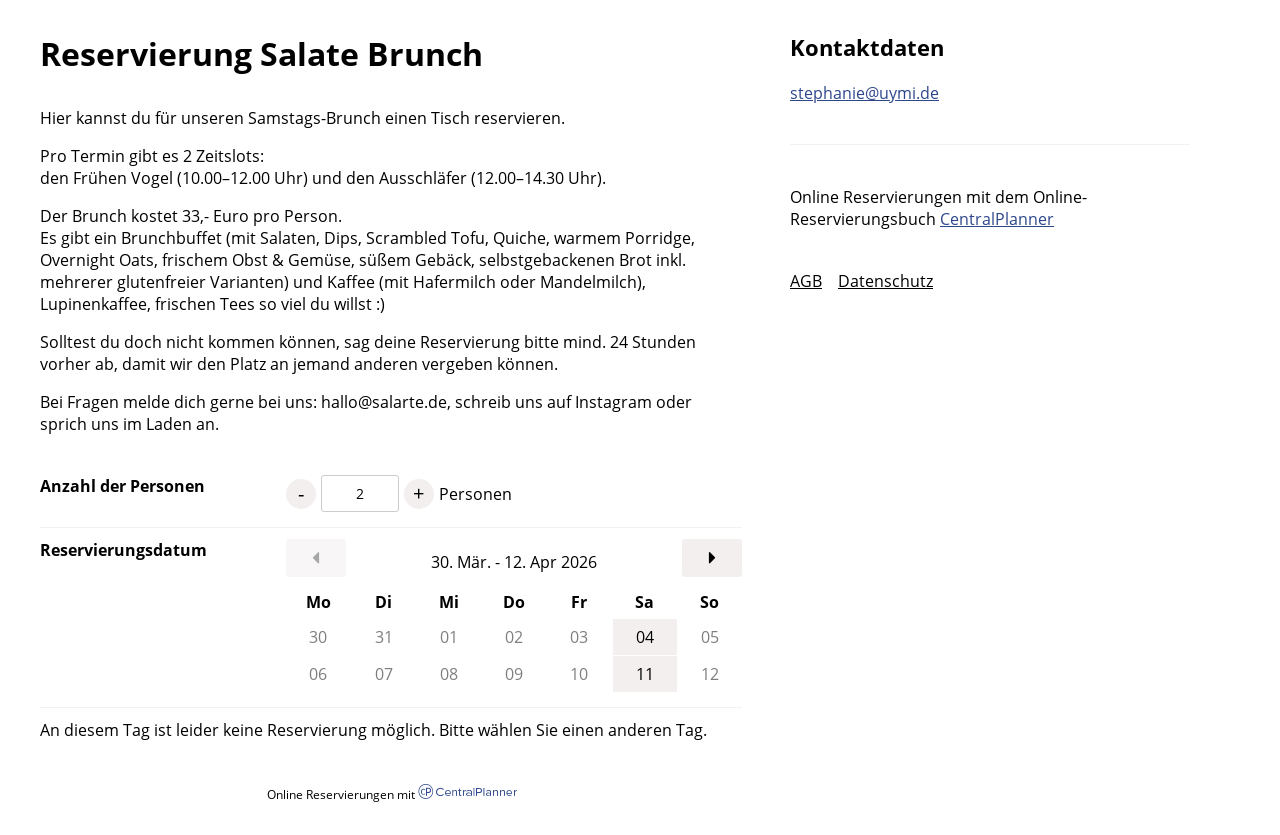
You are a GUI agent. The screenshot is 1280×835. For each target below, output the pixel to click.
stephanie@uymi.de (864, 93)
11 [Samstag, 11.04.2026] (645, 674)
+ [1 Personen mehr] (418, 493)
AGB (806, 281)
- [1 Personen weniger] (301, 493)
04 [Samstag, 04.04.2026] (645, 637)
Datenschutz (885, 281)
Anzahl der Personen (122, 486)
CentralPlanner (997, 219)
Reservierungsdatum (123, 550)
